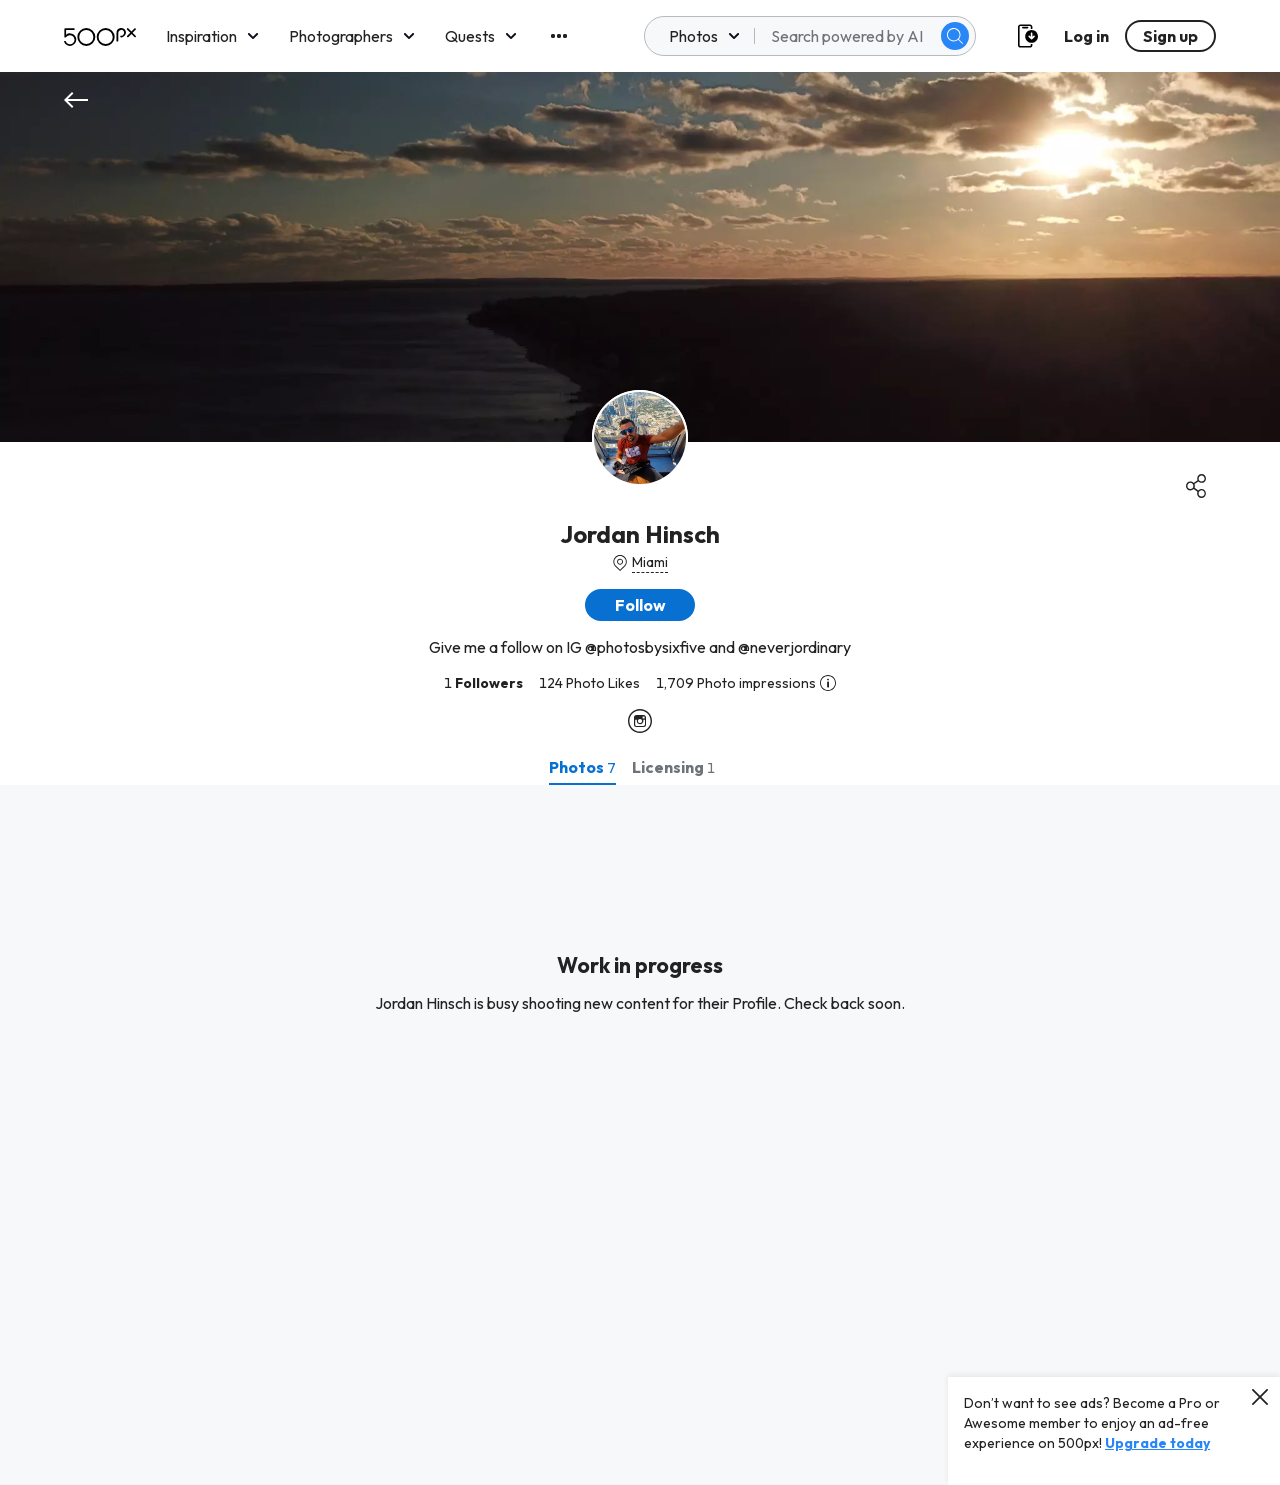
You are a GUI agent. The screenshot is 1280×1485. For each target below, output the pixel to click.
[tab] (582, 767)
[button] (640, 605)
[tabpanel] (640, 1135)
